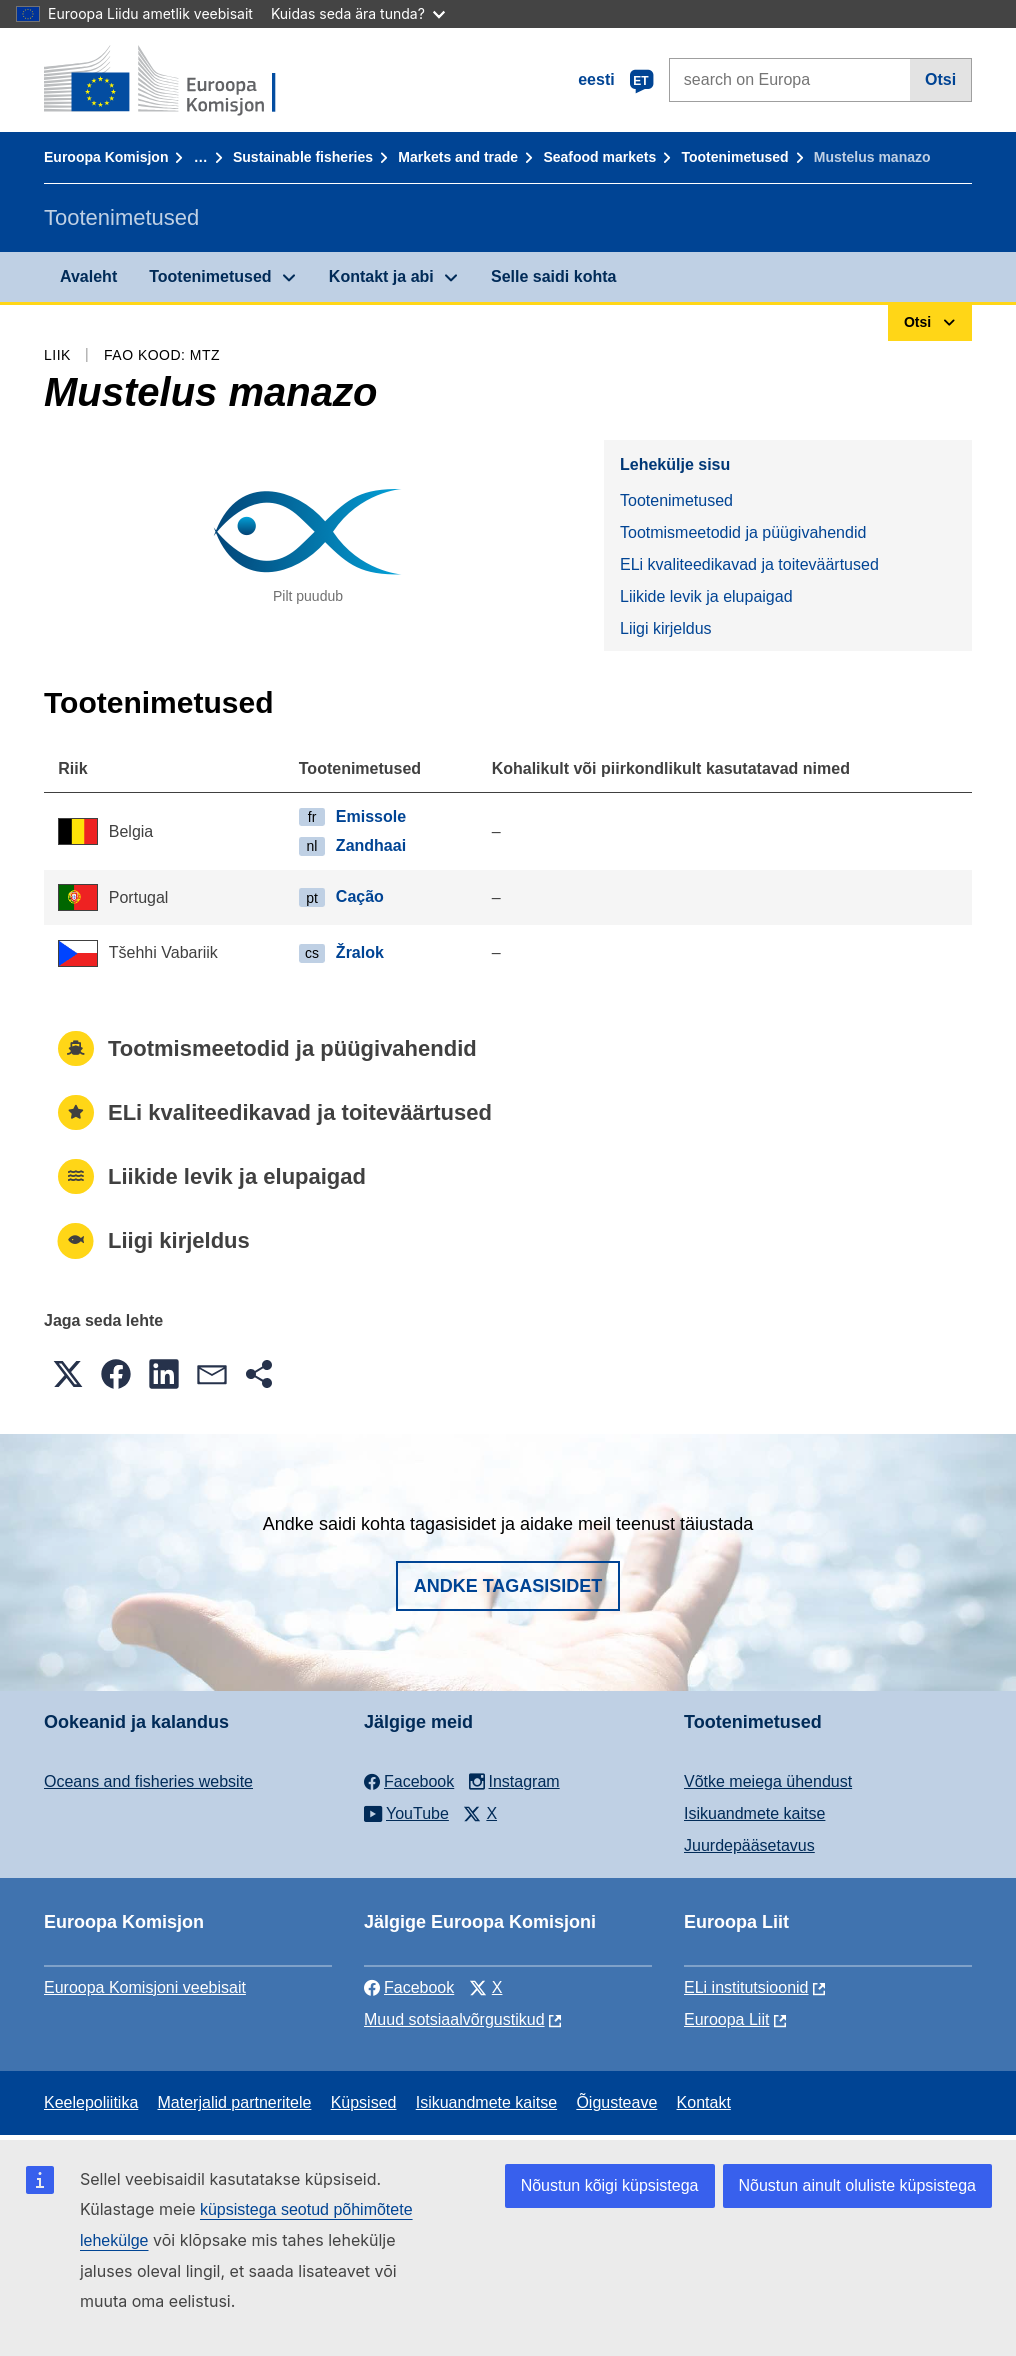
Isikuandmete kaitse (754, 1813)
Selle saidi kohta (553, 276)
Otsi (940, 79)
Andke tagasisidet (508, 1586)
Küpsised (364, 2102)
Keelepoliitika (91, 2102)
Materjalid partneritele (235, 2102)
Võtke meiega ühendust (768, 1781)
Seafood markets (599, 157)
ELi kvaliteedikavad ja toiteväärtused (749, 564)
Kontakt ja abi (381, 276)
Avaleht (88, 276)
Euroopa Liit (726, 2019)
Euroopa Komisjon (106, 157)
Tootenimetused (735, 157)
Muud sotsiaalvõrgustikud (454, 2019)
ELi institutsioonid (746, 1987)
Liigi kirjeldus (666, 628)
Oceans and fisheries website (148, 1781)
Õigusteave (616, 2102)
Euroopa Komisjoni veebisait (145, 1987)
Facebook (409, 1987)
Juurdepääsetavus (749, 1845)
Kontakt (704, 2102)
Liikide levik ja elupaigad (706, 596)
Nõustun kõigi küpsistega (610, 2185)
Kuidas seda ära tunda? (358, 13)
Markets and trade (458, 157)
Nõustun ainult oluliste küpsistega (857, 2185)
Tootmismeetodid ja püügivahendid (743, 532)
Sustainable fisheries (303, 157)
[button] (68, 1374)
